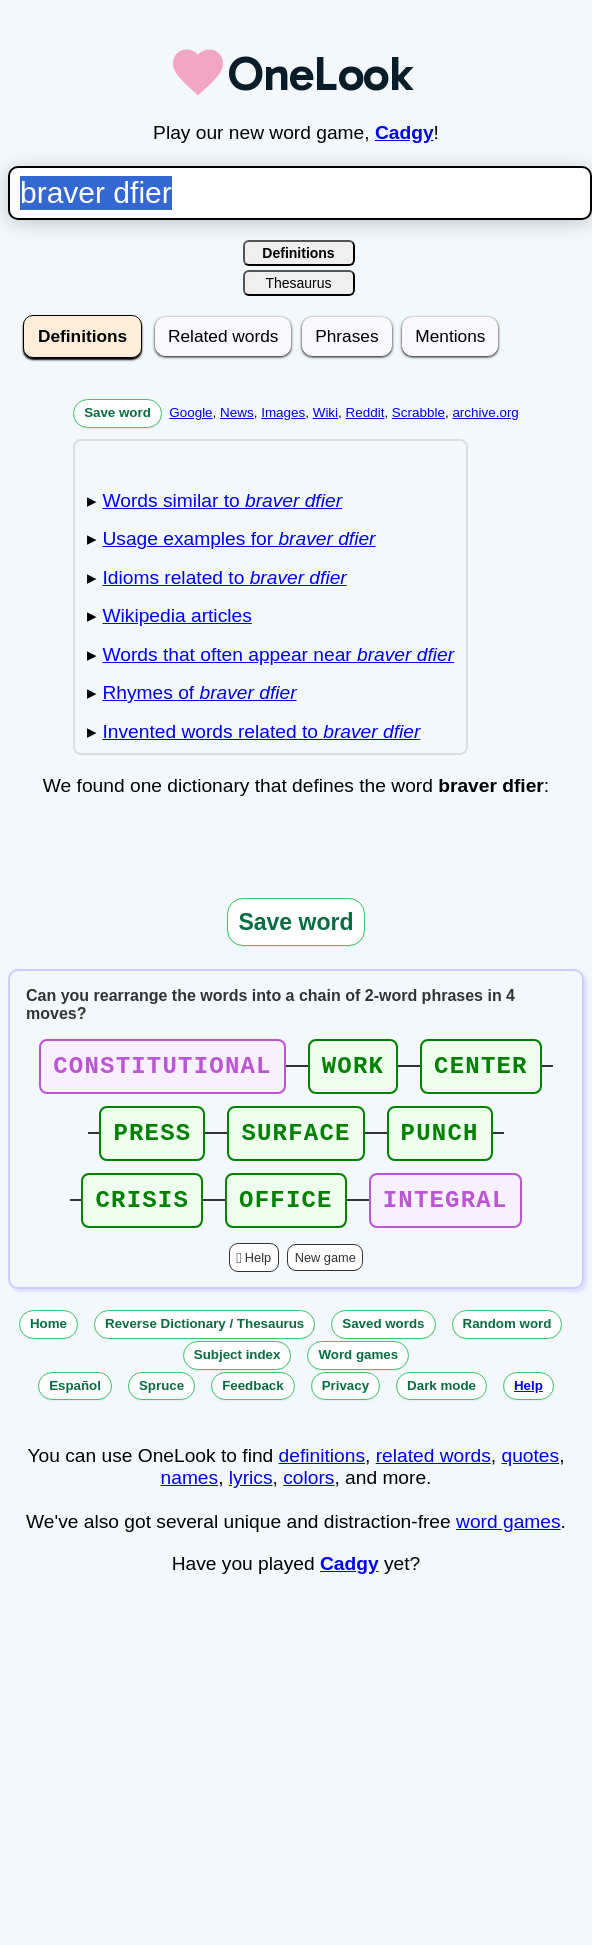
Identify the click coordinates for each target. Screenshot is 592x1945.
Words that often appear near (278, 654)
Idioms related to (224, 577)
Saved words (383, 1341)
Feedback (253, 1403)
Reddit (365, 412)
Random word (507, 1341)
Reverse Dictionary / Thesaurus (204, 1341)
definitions (322, 1473)
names (190, 1495)
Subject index (237, 1372)
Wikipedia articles (176, 615)
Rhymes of (199, 692)
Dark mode (441, 1403)
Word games (358, 1372)
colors (308, 1495)
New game (325, 1275)
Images (283, 412)
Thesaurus (298, 283)
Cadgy (404, 132)
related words (433, 1473)
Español (75, 1403)
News (237, 412)
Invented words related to (261, 731)
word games (508, 1539)
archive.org (485, 412)
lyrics (251, 1495)
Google (190, 412)
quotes (531, 1473)
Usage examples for (238, 538)
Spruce (161, 1403)
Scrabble (418, 412)
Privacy (345, 1403)
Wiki (325, 412)
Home (48, 1341)
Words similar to (222, 500)
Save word (117, 412)
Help (258, 1275)
